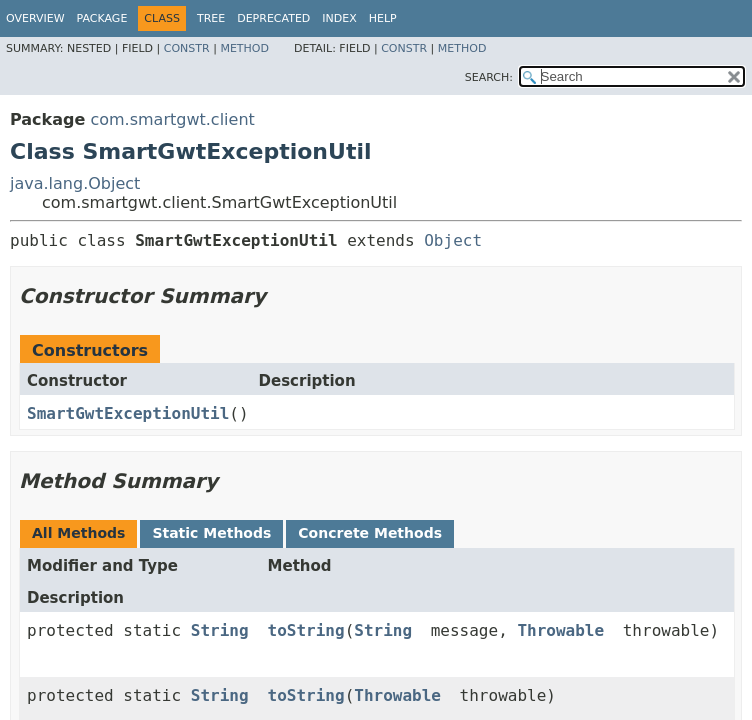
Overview (35, 18)
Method (244, 48)
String (220, 630)
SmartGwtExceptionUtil (128, 413)
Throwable (560, 630)
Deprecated (273, 18)
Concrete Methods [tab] (370, 533)
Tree (211, 18)
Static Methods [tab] (211, 533)
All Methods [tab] (78, 533)
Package (102, 18)
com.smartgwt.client (172, 119)
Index (339, 18)
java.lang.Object (75, 183)
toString (306, 630)
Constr (187, 48)
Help (383, 18)
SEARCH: (489, 77)
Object (453, 240)
